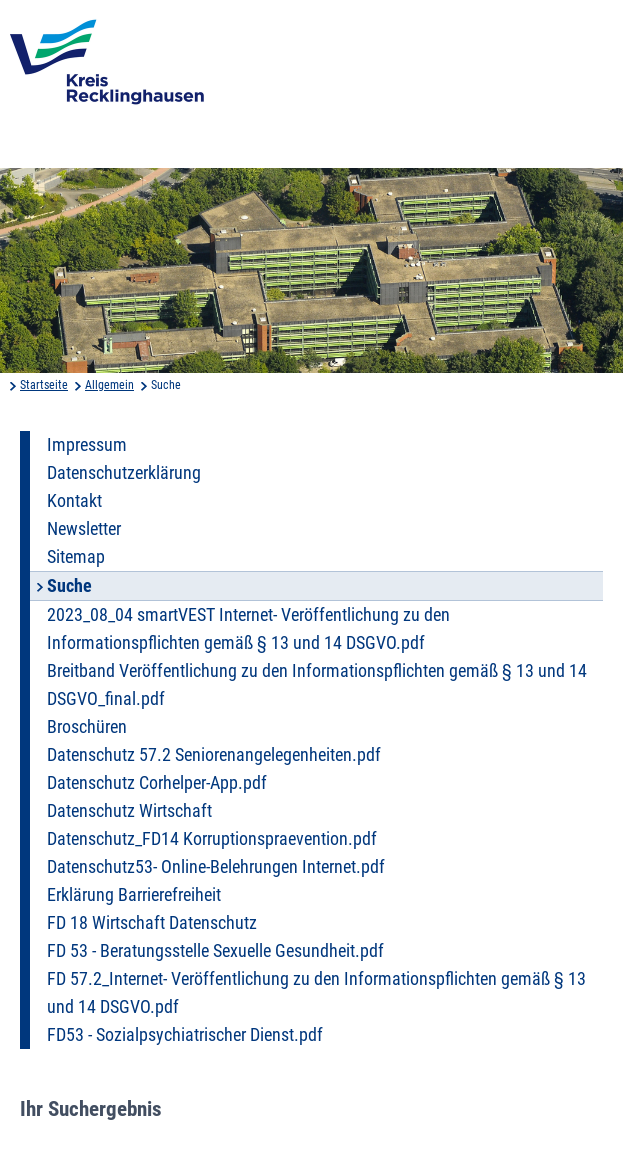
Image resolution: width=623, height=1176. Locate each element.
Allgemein (109, 385)
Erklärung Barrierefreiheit (134, 895)
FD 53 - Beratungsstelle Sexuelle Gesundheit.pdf (215, 951)
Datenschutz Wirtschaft (129, 811)
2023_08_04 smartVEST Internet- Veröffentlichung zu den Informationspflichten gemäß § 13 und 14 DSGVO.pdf (248, 629)
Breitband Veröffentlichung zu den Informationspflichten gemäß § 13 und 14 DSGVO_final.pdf (317, 685)
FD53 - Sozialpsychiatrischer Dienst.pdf (185, 1035)
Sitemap (76, 557)
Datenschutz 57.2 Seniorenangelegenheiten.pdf (214, 755)
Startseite (44, 385)
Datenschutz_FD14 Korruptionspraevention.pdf (212, 839)
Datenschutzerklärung (124, 473)
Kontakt (74, 501)
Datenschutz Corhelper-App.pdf (157, 783)
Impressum (87, 445)
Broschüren (87, 727)
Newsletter (84, 529)
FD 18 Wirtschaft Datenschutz (152, 923)
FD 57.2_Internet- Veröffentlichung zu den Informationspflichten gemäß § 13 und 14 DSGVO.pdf (316, 993)
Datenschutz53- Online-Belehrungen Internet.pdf (216, 867)
